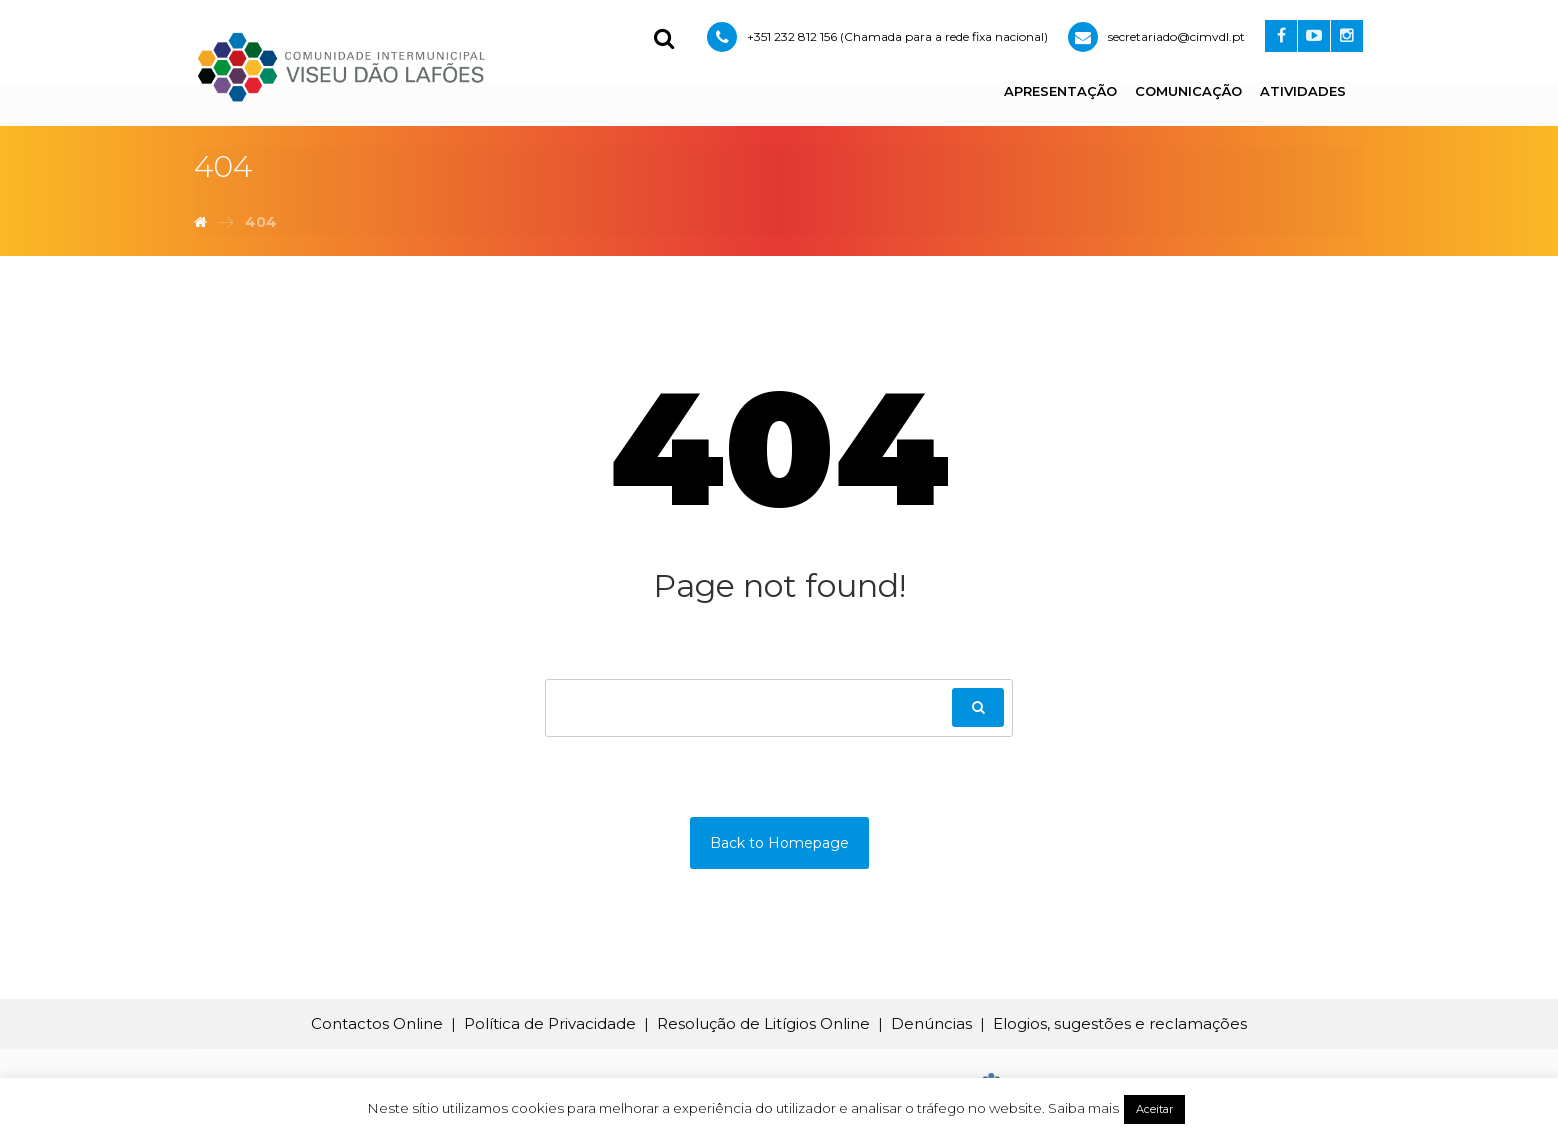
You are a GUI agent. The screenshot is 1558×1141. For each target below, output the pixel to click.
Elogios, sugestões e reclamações (1120, 1023)
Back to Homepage (779, 843)
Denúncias (931, 1023)
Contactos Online (377, 1023)
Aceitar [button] (1154, 1109)
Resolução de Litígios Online (763, 1023)
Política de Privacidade (550, 1023)
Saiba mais (1083, 1108)
